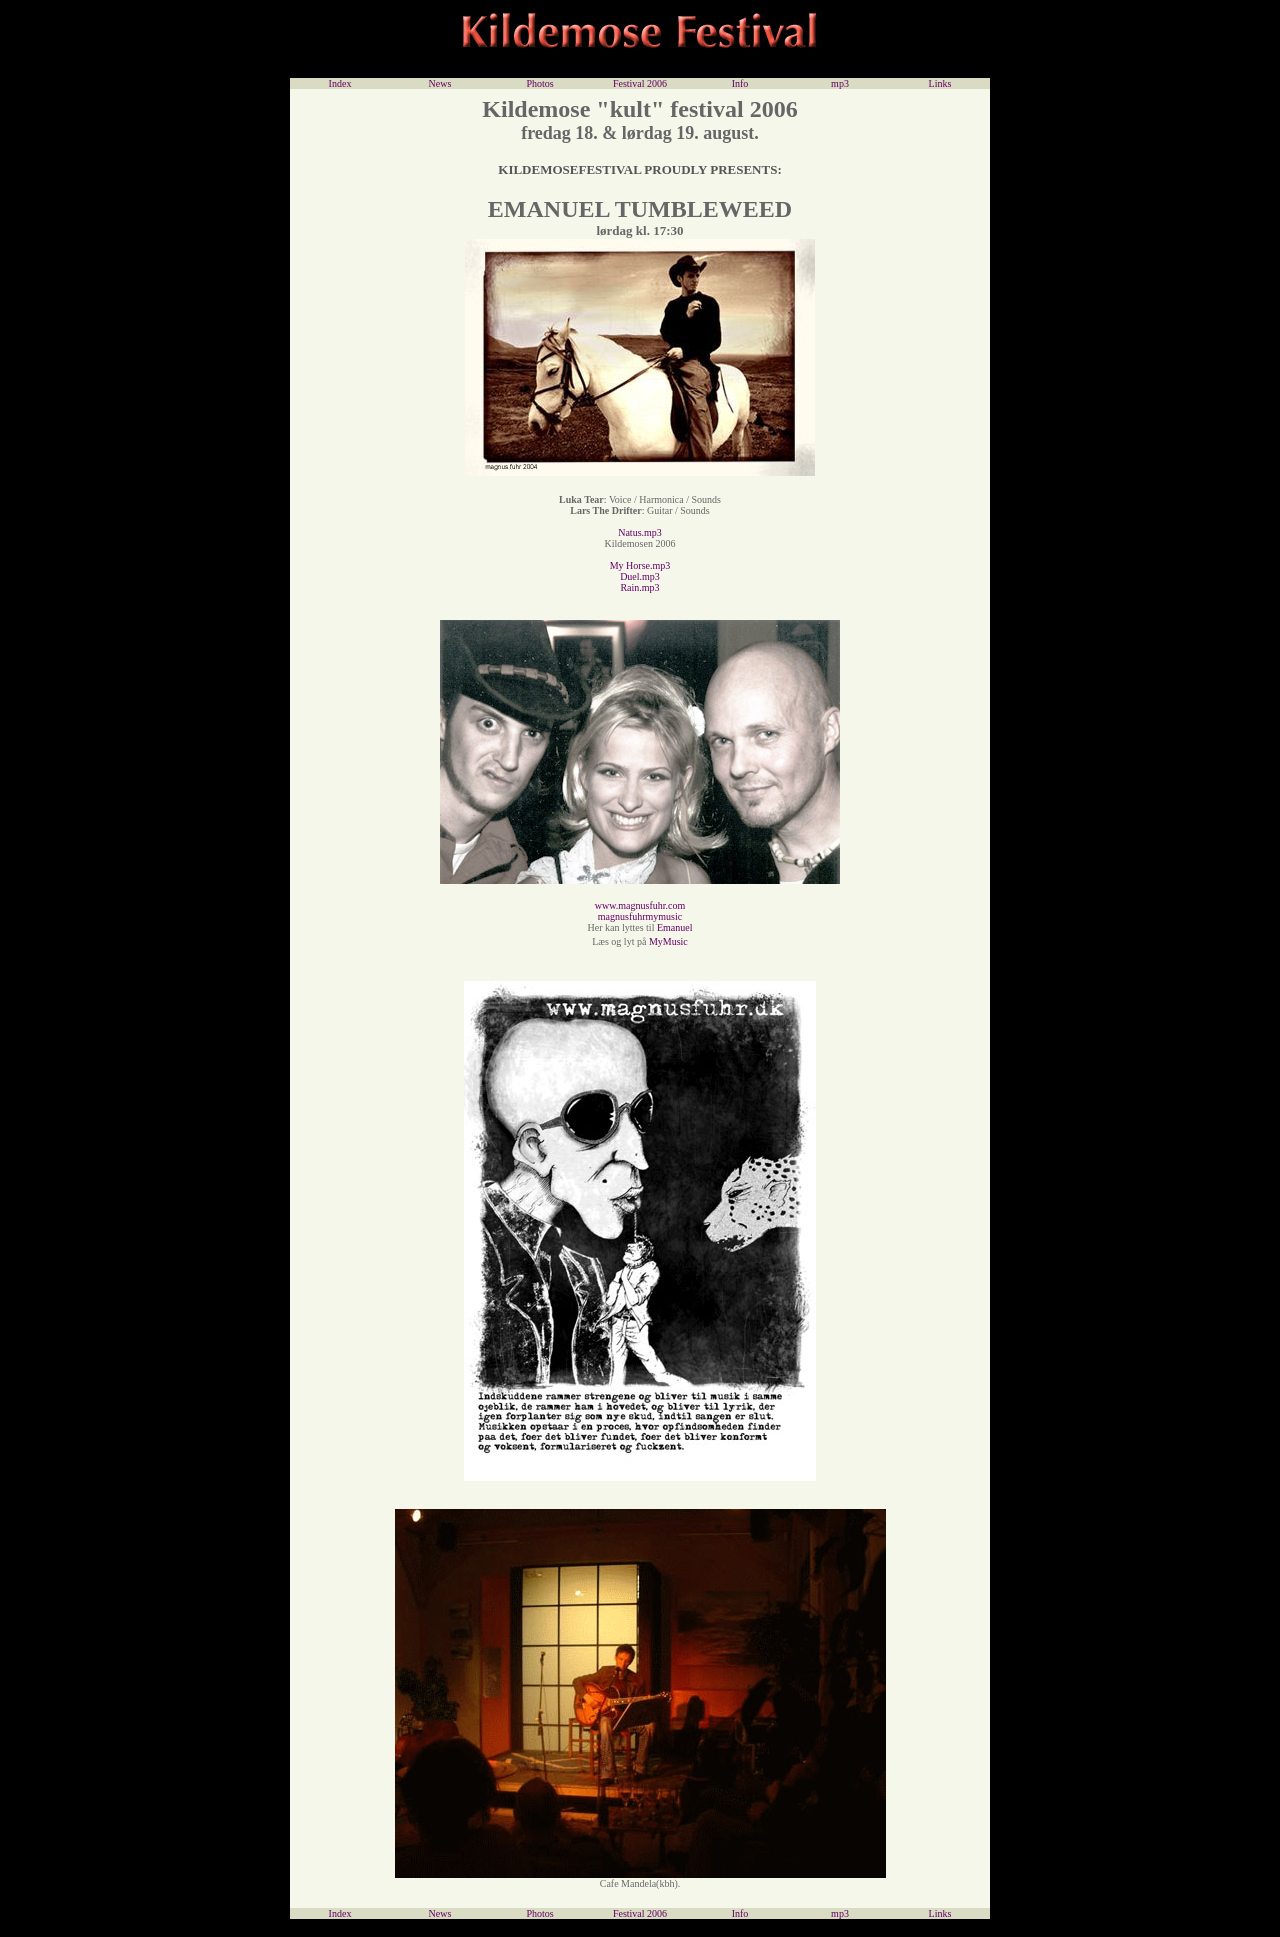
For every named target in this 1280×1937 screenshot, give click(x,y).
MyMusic (666, 941)
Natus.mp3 (640, 532)
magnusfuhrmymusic (640, 916)
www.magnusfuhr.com (640, 905)
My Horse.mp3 (640, 565)
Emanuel (675, 927)
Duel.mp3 (640, 576)
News (440, 83)
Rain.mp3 (639, 587)
